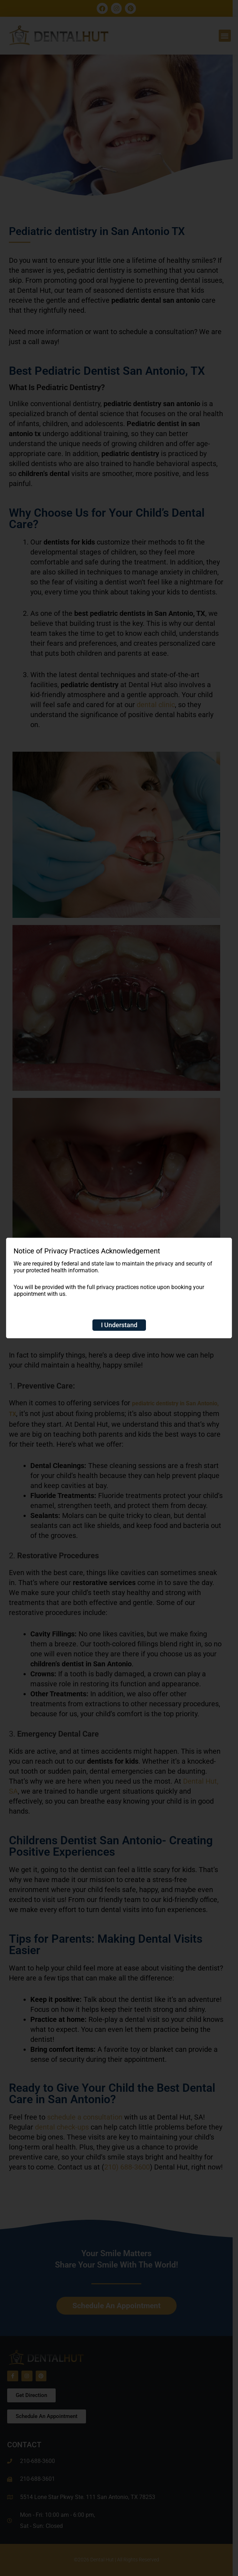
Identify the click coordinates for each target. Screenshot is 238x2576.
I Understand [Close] (119, 1325)
